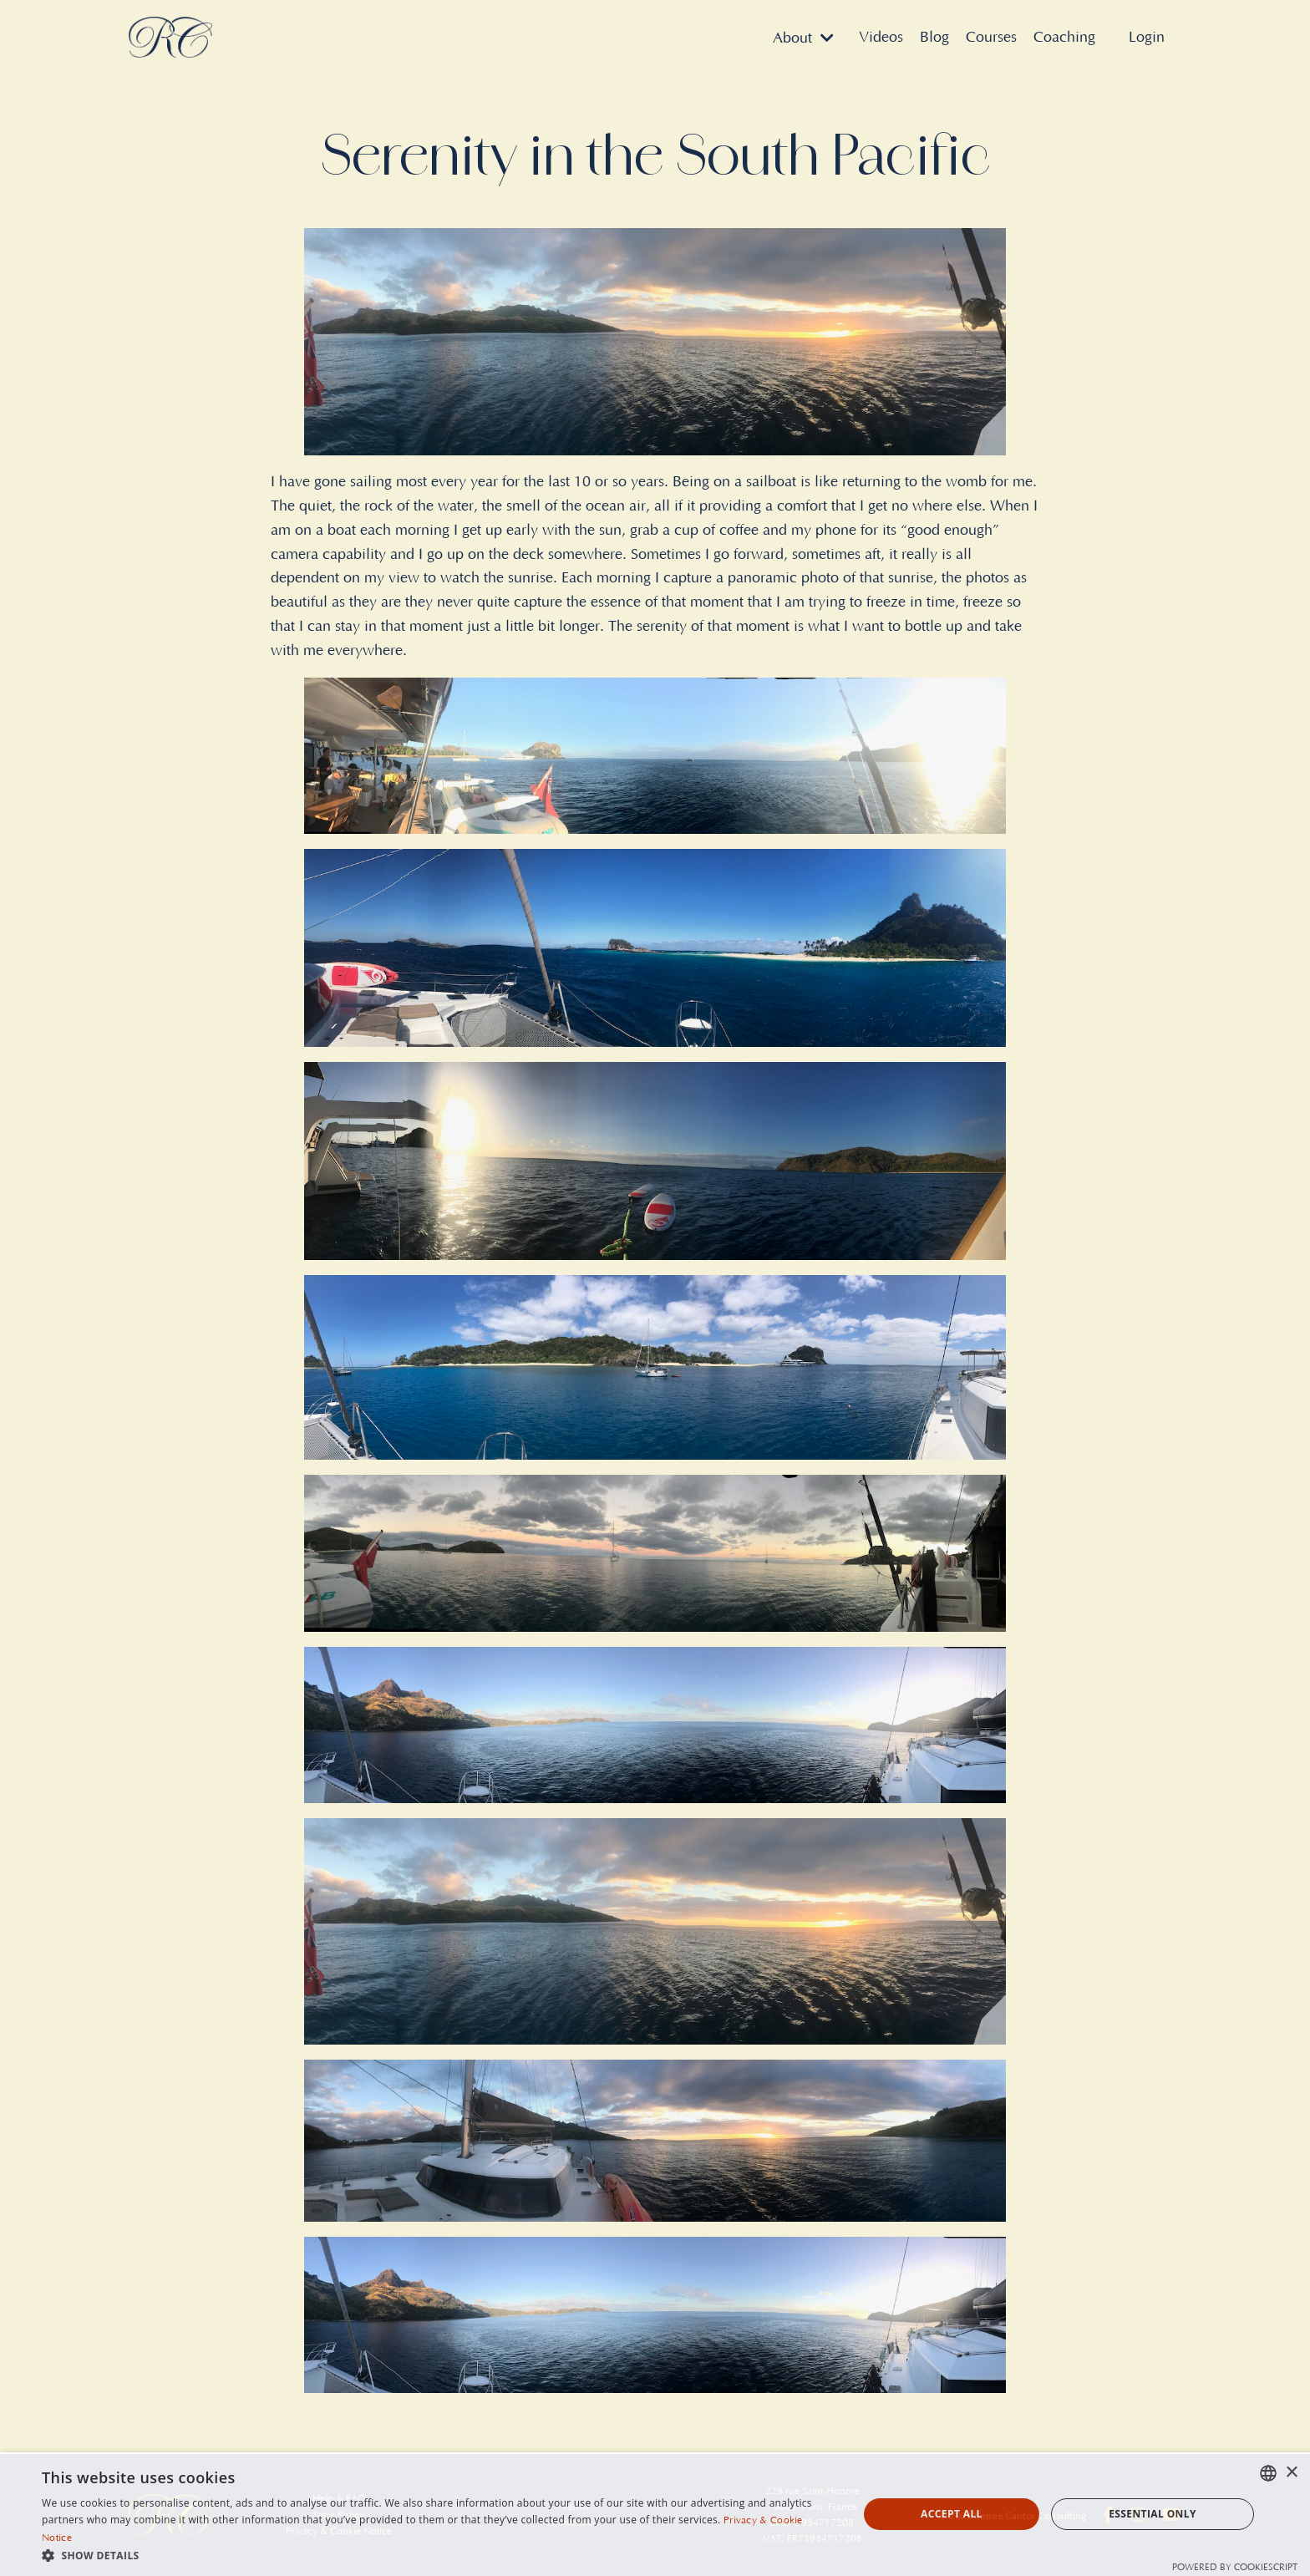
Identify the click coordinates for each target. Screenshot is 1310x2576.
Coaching (1064, 37)
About (803, 38)
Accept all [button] (951, 2514)
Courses (991, 37)
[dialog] (655, 2514)
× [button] (1291, 2473)
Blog (934, 37)
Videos (881, 37)
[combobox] (1268, 2473)
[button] (438, 2555)
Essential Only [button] (1152, 2514)
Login (1147, 37)
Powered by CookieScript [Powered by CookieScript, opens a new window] (1234, 2568)
